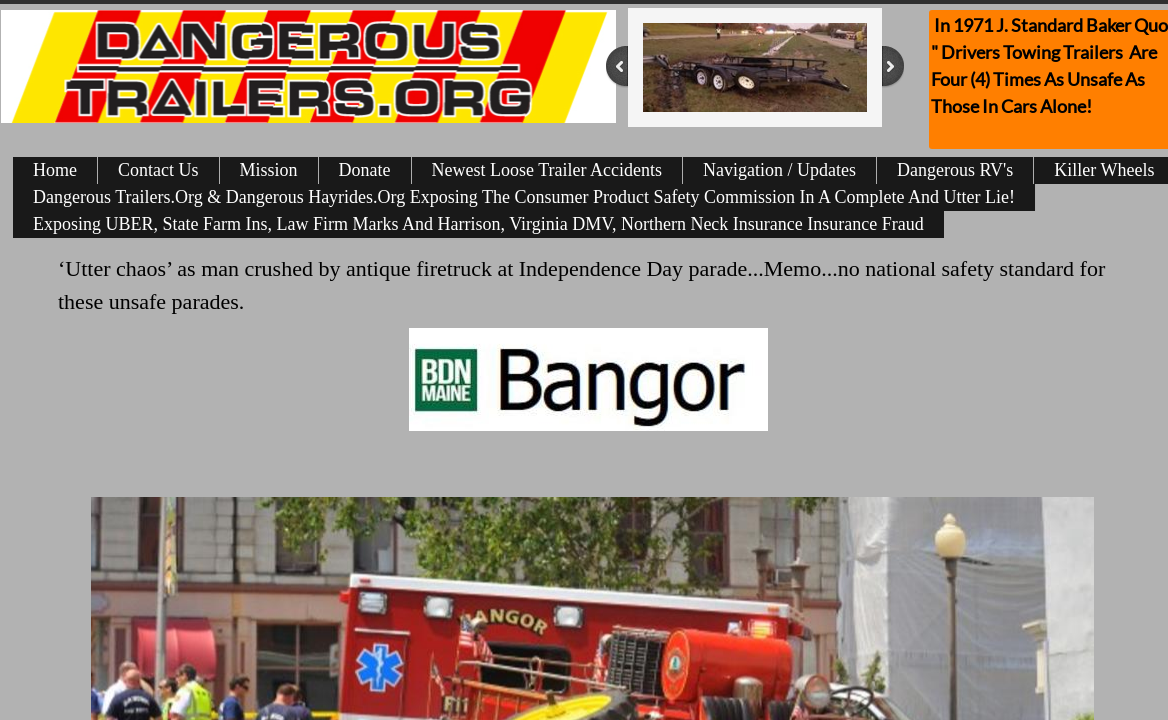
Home (55, 170)
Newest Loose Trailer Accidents (547, 170)
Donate (365, 170)
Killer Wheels (1104, 170)
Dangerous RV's (955, 170)
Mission (269, 170)
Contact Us (158, 170)
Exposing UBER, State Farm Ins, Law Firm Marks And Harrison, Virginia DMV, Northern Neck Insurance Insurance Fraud (478, 224)
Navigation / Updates (779, 170)
